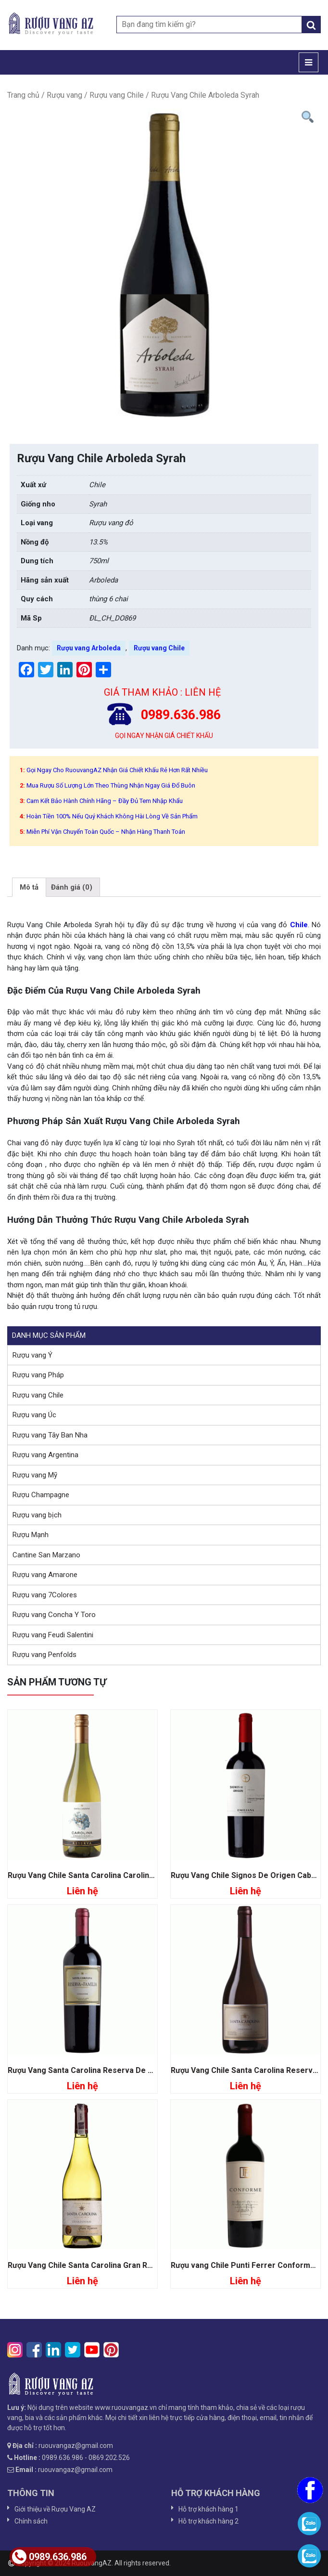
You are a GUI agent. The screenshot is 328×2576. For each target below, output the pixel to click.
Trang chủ (23, 95)
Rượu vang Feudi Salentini (53, 1635)
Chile (299, 924)
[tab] (29, 887)
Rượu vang (64, 95)
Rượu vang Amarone (45, 1574)
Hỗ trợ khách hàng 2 (208, 2521)
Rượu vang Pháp (38, 1375)
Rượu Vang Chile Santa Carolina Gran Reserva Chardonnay (113, 2265)
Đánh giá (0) (71, 887)
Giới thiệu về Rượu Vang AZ (55, 2509)
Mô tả (29, 887)
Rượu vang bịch (37, 1515)
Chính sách (31, 2521)
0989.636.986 (49, 2557)
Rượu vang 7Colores (45, 1595)
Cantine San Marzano (46, 1555)
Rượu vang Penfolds (44, 1654)
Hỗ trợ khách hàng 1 (208, 2509)
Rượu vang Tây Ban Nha (50, 1435)
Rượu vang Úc (34, 1415)
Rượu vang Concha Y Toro (54, 1614)
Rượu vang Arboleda (89, 648)
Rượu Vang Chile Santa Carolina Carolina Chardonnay (103, 1875)
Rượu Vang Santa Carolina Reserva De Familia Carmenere (112, 2070)
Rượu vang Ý (32, 1355)
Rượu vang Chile (116, 95)
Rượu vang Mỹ (35, 1475)
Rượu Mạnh (31, 1534)
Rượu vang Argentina (45, 1454)
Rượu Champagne (41, 1494)
